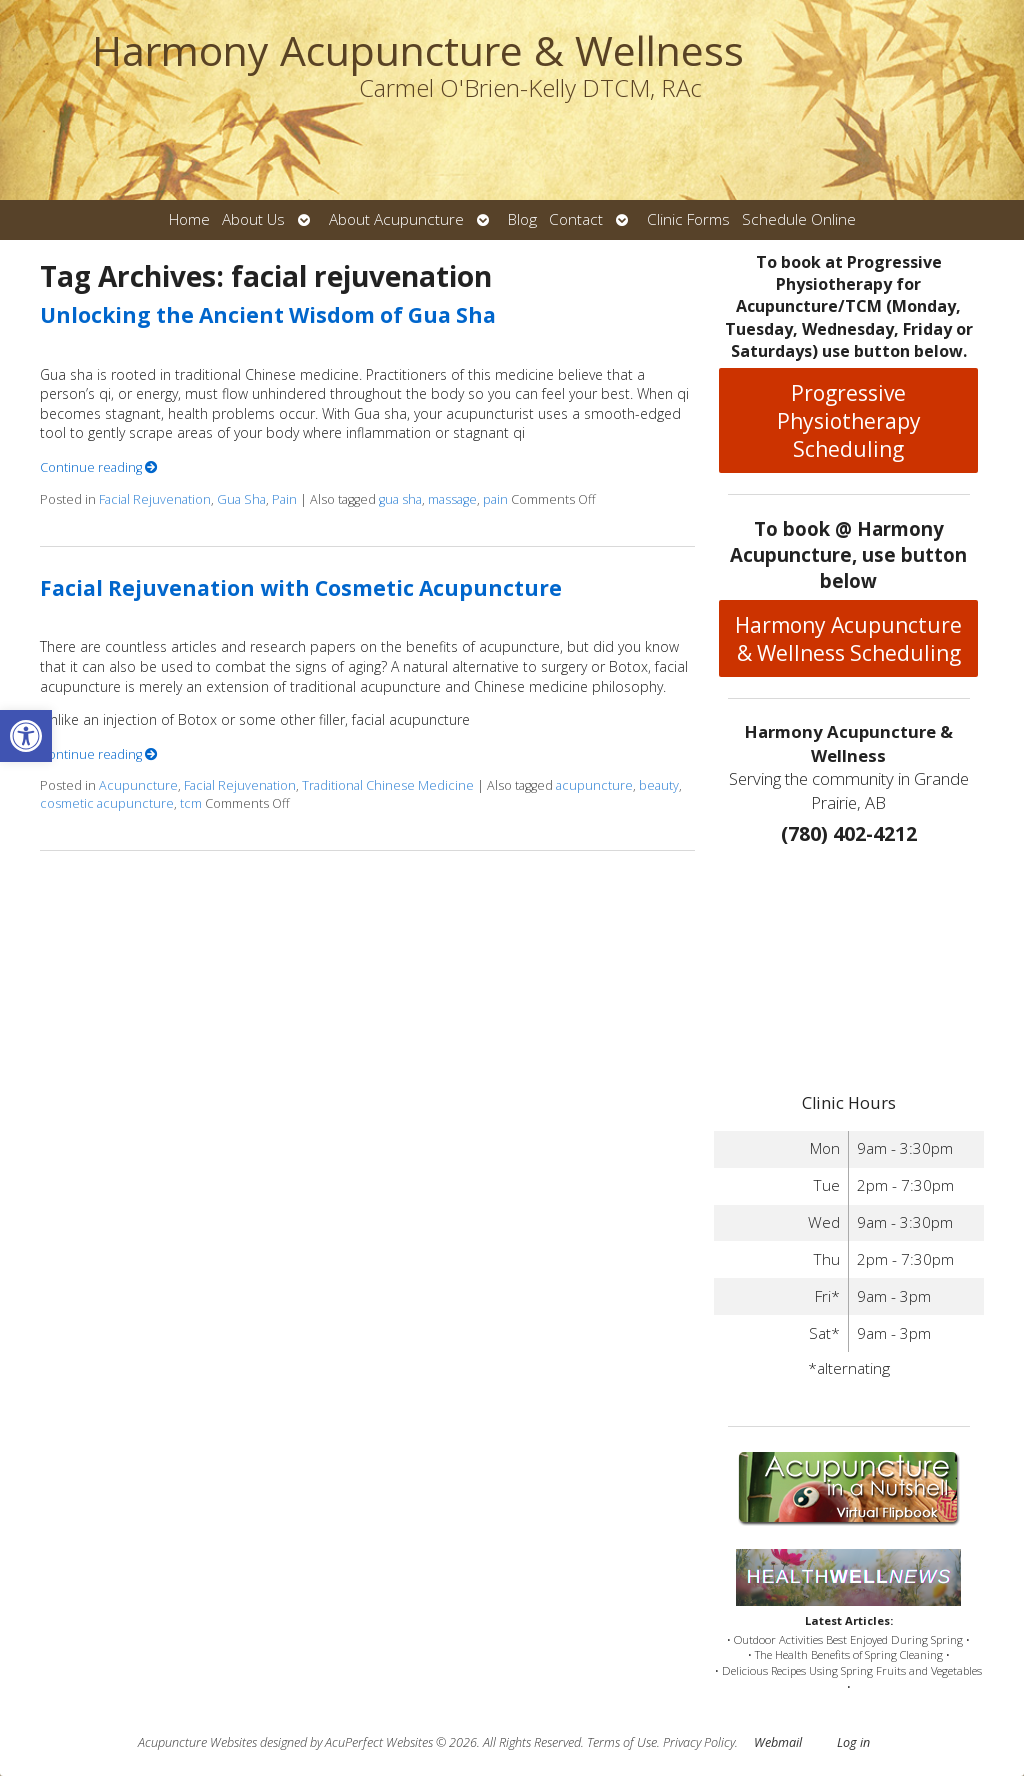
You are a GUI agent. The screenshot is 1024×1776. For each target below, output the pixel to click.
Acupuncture (138, 785)
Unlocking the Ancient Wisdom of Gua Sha (268, 315)
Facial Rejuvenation (155, 499)
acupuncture (594, 785)
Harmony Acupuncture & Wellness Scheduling (848, 639)
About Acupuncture (396, 219)
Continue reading (99, 467)
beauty (659, 785)
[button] (26, 736)
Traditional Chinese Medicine (388, 785)
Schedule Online (799, 219)
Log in (853, 1742)
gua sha (400, 499)
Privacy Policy (699, 1742)
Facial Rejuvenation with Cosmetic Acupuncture (301, 588)
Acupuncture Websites (197, 1742)
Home (189, 219)
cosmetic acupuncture (107, 803)
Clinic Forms (688, 219)
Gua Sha (241, 499)
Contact (576, 219)
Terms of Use (622, 1742)
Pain (284, 499)
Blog (522, 219)
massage (452, 499)
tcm (191, 803)
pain (495, 499)
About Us (253, 219)
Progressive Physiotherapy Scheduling (849, 421)
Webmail (778, 1742)
